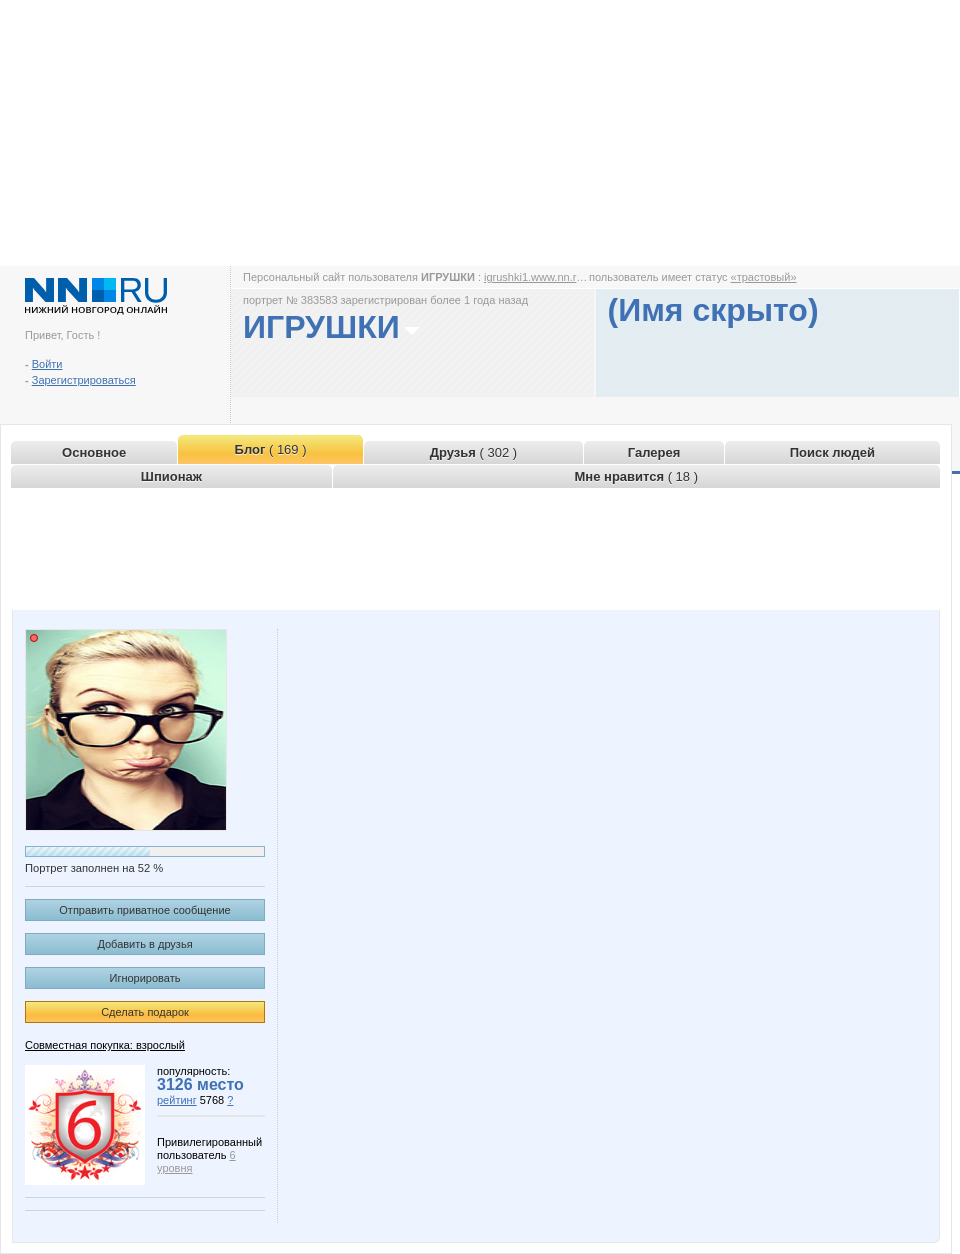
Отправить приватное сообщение (144, 910)
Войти (47, 364)
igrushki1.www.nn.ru (533, 277)
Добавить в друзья (144, 944)
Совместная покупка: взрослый (105, 1045)
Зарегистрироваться (84, 380)
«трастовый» (764, 277)
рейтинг (177, 1100)
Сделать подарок (145, 1012)
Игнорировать (145, 978)
